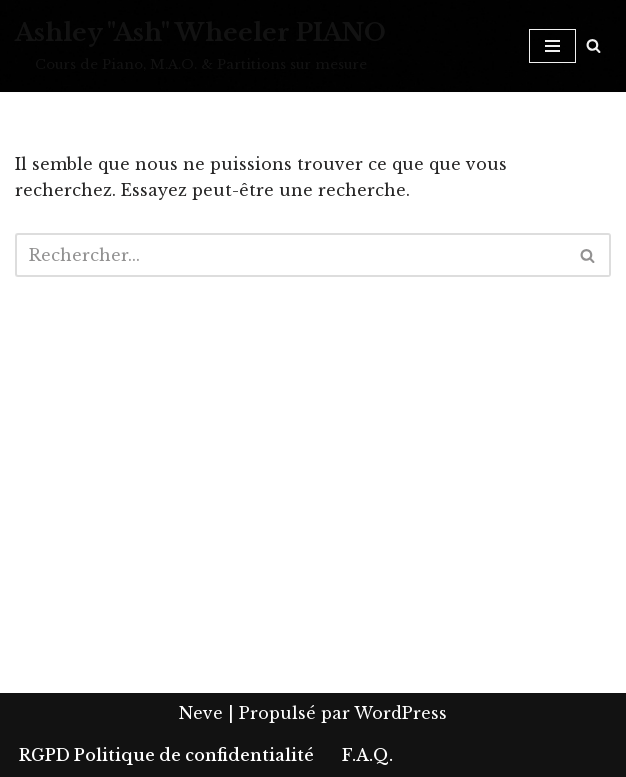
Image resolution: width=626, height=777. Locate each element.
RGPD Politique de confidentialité (166, 755)
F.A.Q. (367, 755)
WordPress (400, 713)
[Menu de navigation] (552, 46)
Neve (201, 713)
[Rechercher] (593, 45)
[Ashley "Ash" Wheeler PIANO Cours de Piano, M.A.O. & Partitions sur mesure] (200, 46)
